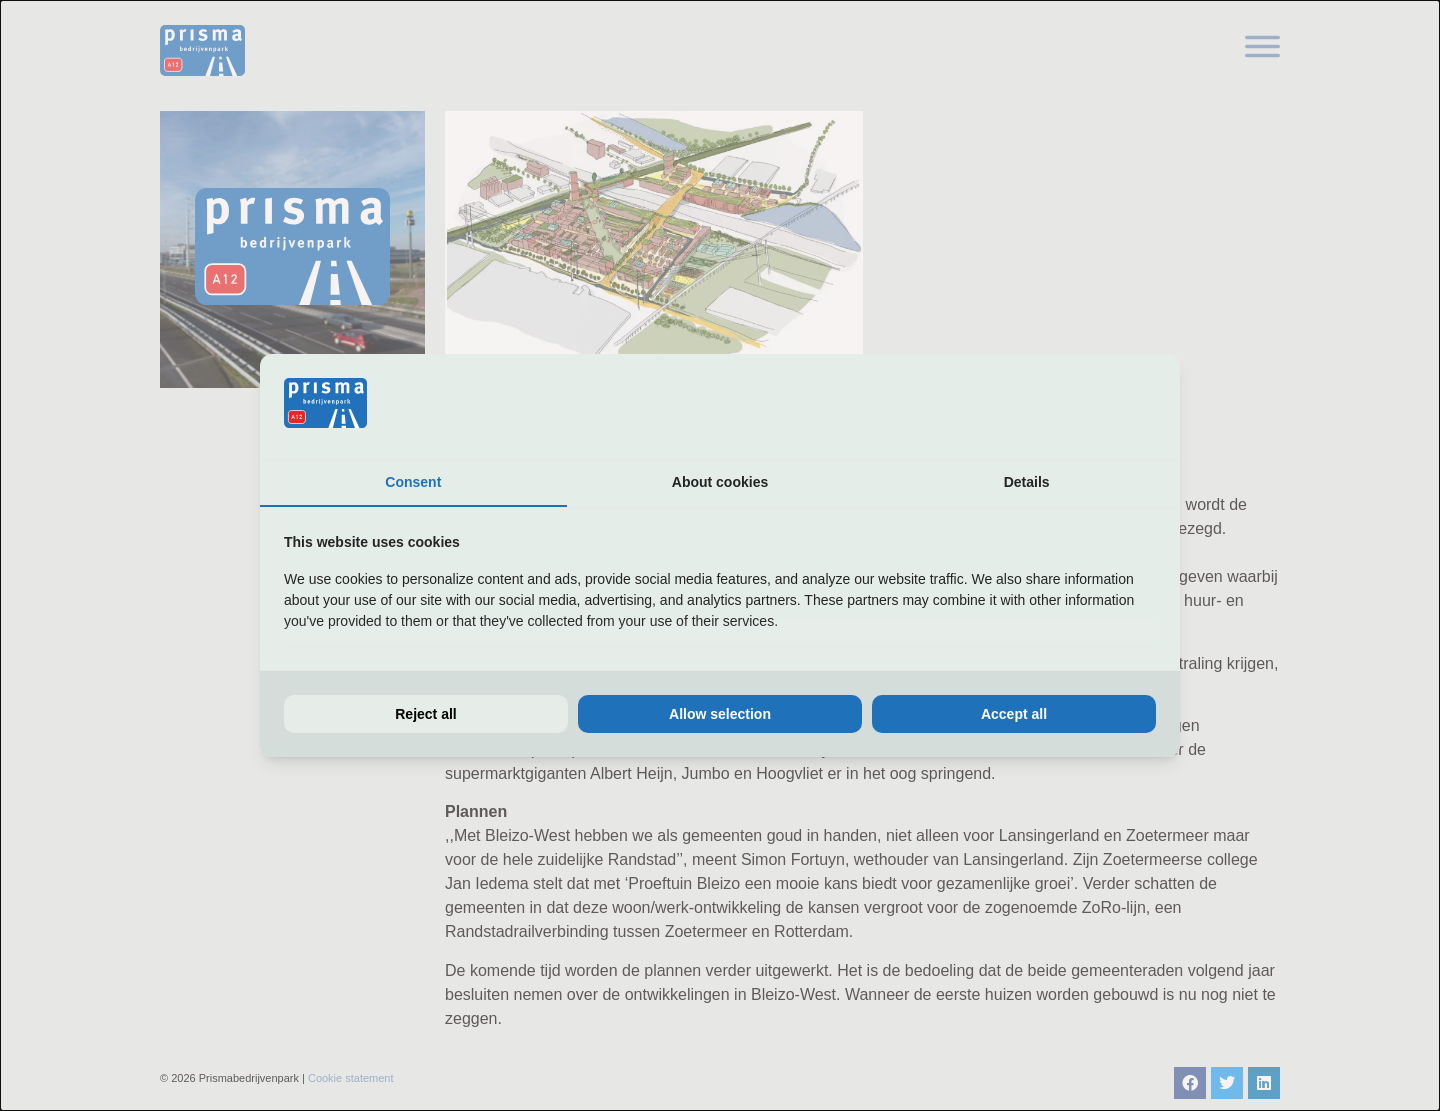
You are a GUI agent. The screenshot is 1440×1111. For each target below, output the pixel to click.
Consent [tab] (413, 482)
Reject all (425, 714)
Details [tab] (1027, 482)
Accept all (1014, 714)
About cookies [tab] (720, 482)
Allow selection (720, 714)
